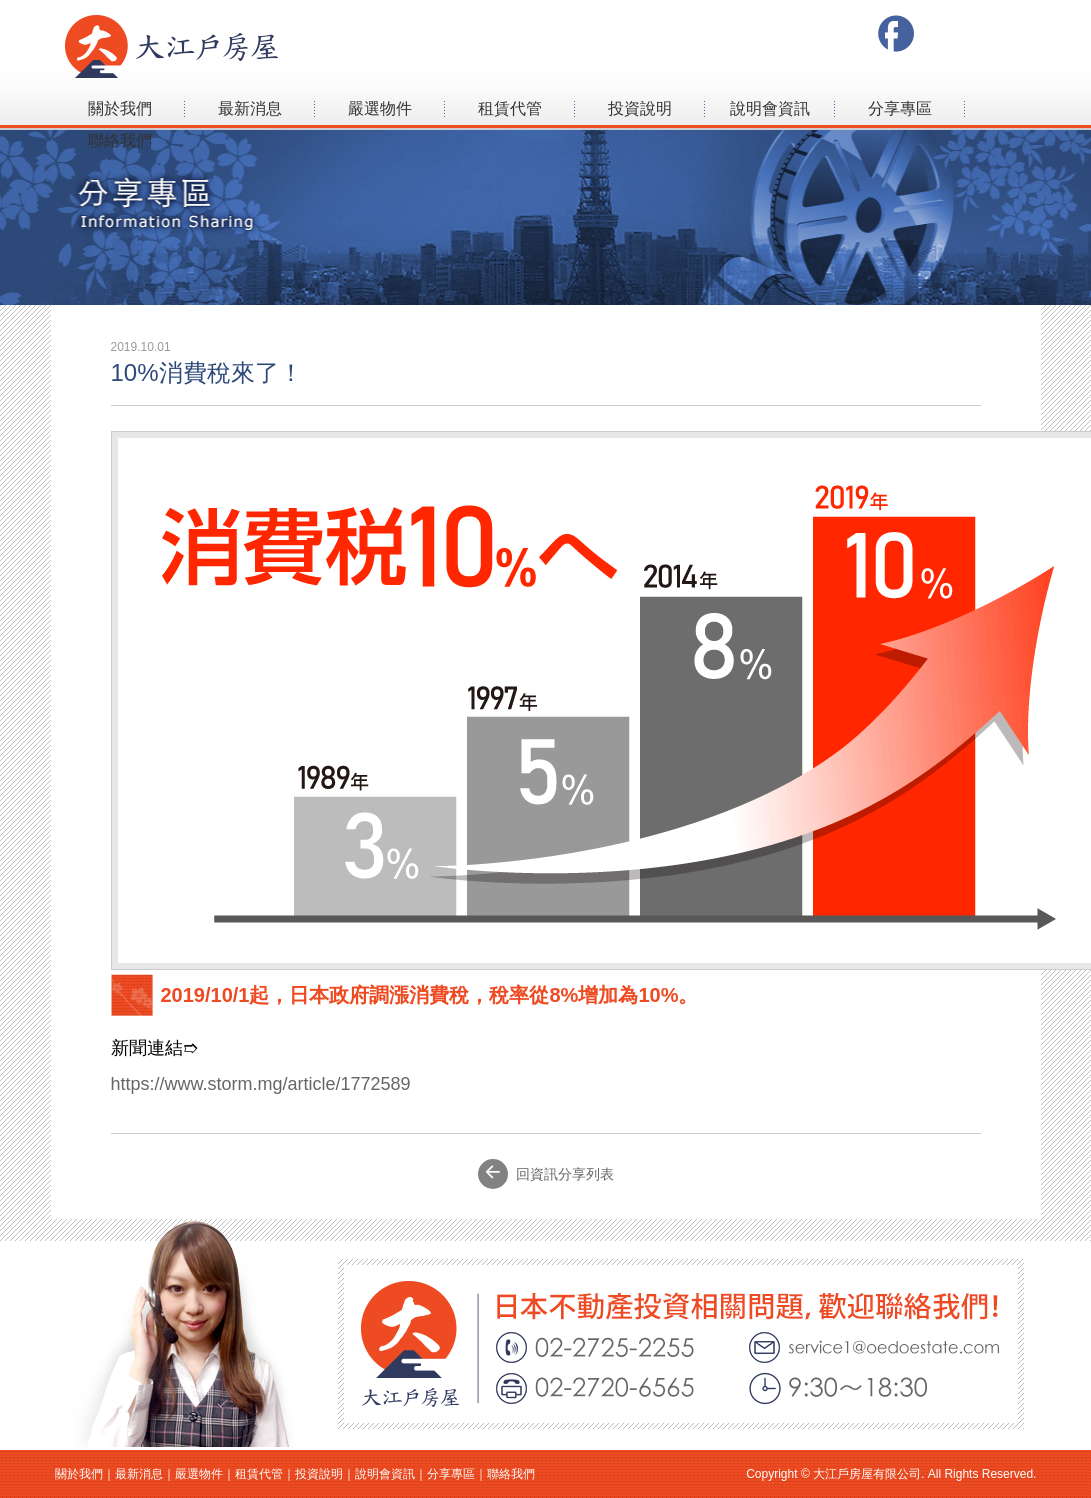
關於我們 (120, 108)
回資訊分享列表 (546, 1174)
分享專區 (900, 108)
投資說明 (640, 108)
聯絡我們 (120, 140)
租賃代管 (510, 108)
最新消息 (250, 108)
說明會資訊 (770, 108)
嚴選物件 (380, 108)
